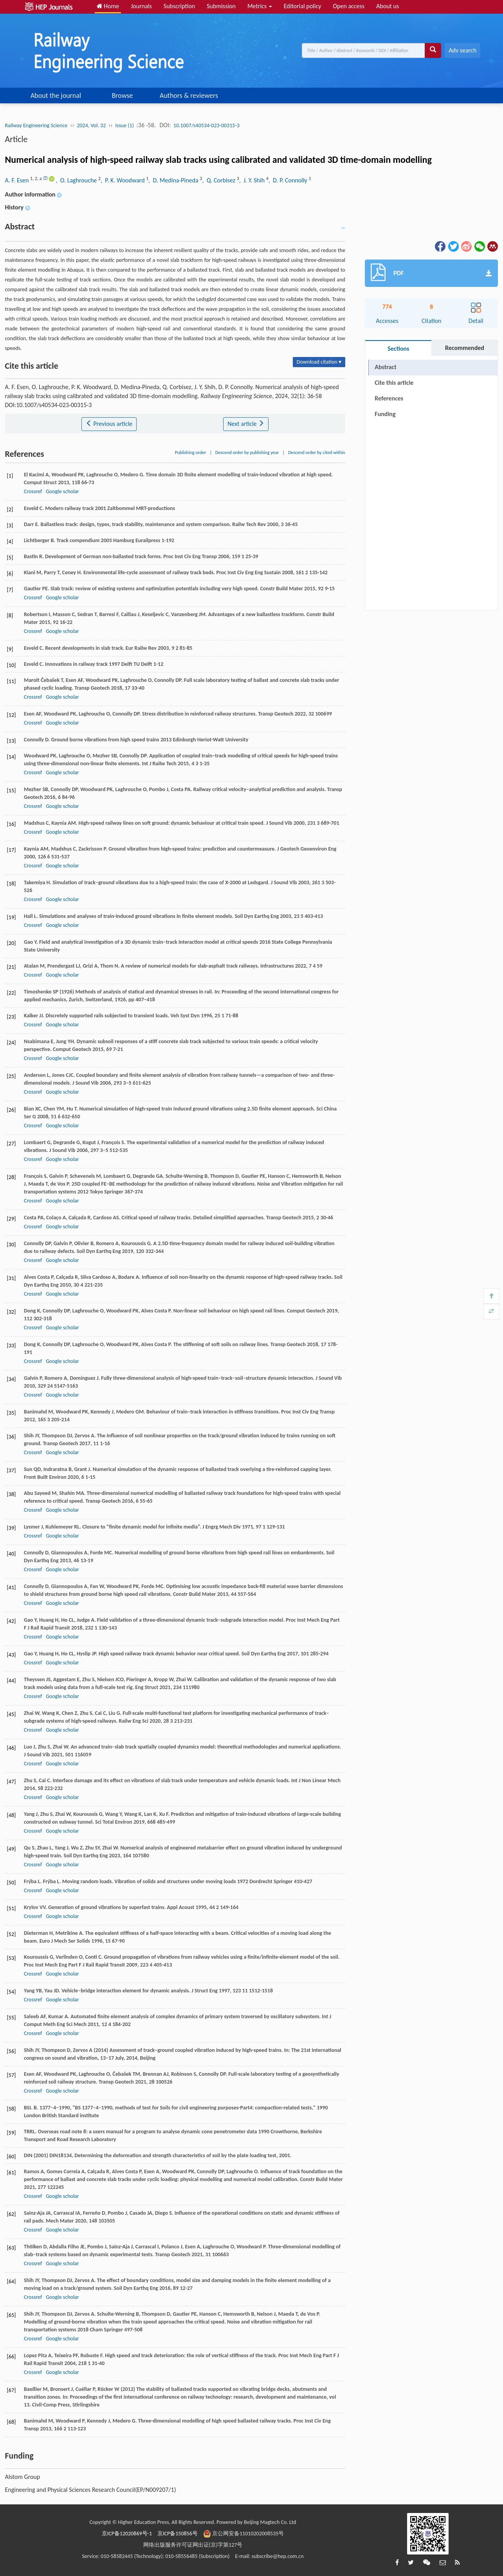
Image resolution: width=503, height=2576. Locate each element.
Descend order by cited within (316, 452)
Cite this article (394, 382)
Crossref (33, 491)
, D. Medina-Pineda (174, 180)
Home (108, 6)
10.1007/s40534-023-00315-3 (206, 125)
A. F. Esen (18, 180)
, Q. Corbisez (219, 180)
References (389, 398)
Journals (141, 6)
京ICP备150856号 (177, 2533)
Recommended (464, 348)
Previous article (109, 423)
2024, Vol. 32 (91, 125)
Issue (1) (124, 125)
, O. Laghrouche (77, 180)
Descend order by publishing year (247, 452)
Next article (245, 423)
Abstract (385, 367)
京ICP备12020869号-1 (127, 2533)
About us (387, 6)
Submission (221, 6)
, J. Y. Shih (252, 180)
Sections (398, 348)
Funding (385, 414)
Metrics (259, 6)
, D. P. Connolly (289, 180)
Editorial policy (302, 6)
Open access (348, 6)
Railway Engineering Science (36, 125)
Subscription (179, 6)
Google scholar (62, 491)
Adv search (462, 50)
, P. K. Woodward (123, 180)
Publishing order (190, 452)
